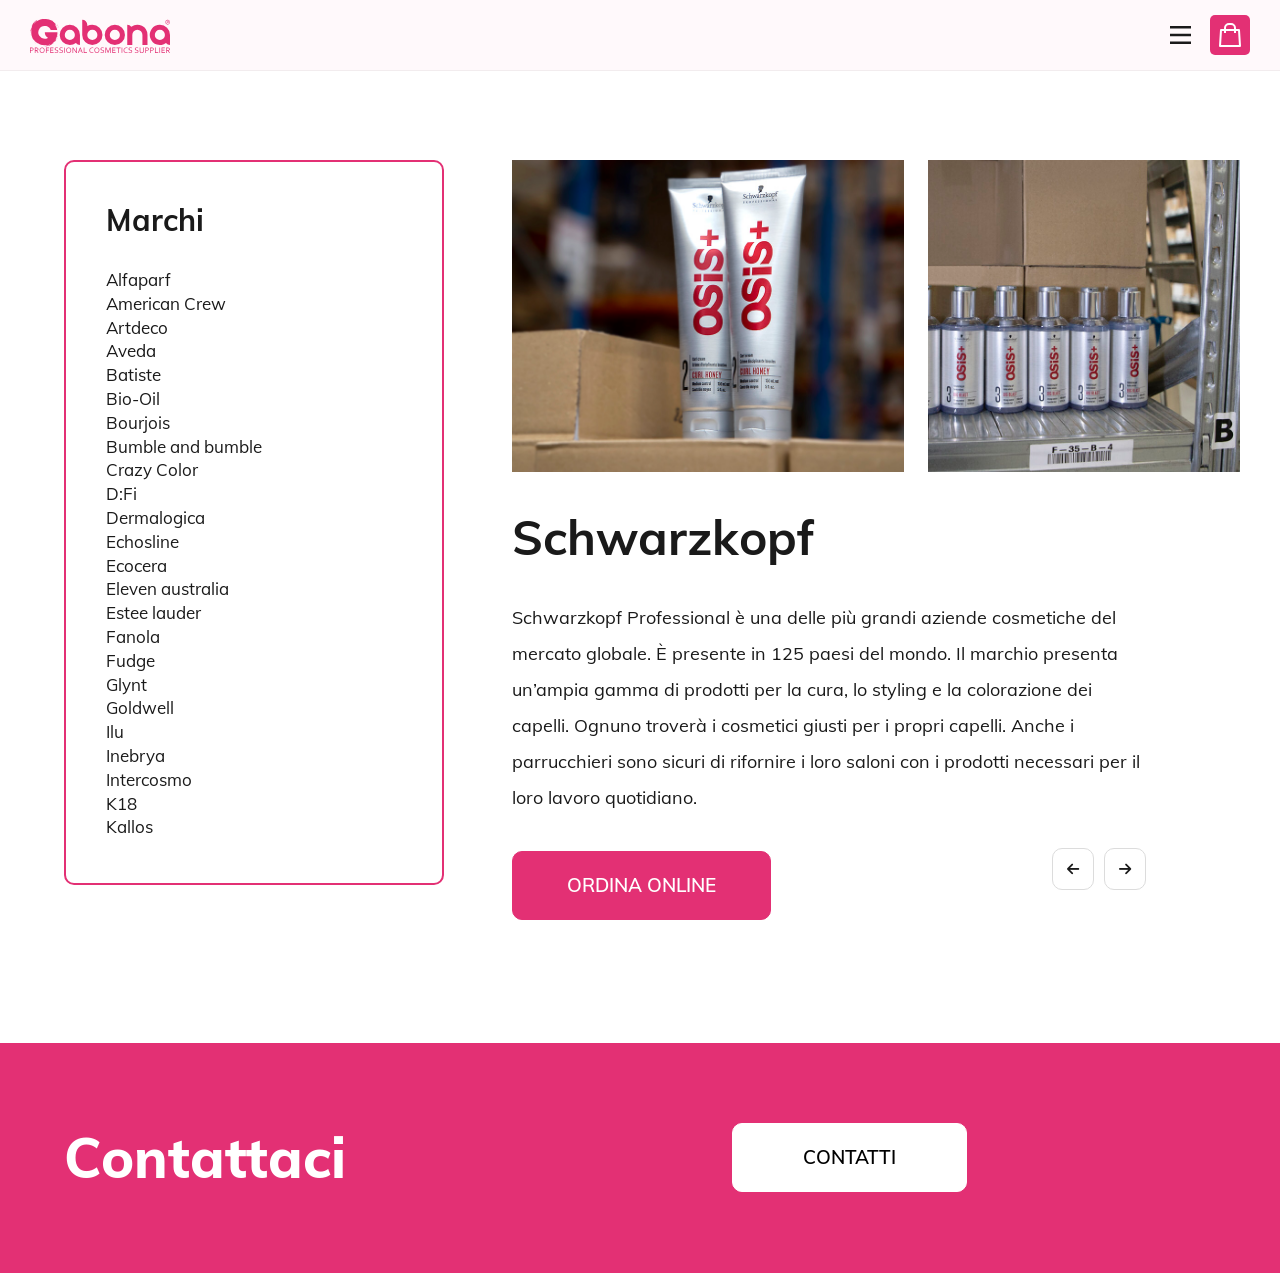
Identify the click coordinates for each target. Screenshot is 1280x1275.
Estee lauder (153, 612)
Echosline (142, 541)
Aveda (131, 350)
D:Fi (121, 493)
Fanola (133, 636)
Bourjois (138, 422)
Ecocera (136, 565)
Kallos (129, 826)
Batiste (133, 374)
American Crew (166, 303)
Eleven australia (167, 588)
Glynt (126, 684)
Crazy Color (152, 469)
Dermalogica (155, 517)
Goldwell (140, 707)
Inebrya (135, 755)
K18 (121, 803)
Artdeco (137, 327)
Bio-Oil (133, 398)
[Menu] (1167, 35)
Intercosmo (149, 779)
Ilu (115, 731)
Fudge (130, 660)
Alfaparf (138, 279)
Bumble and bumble (184, 446)
